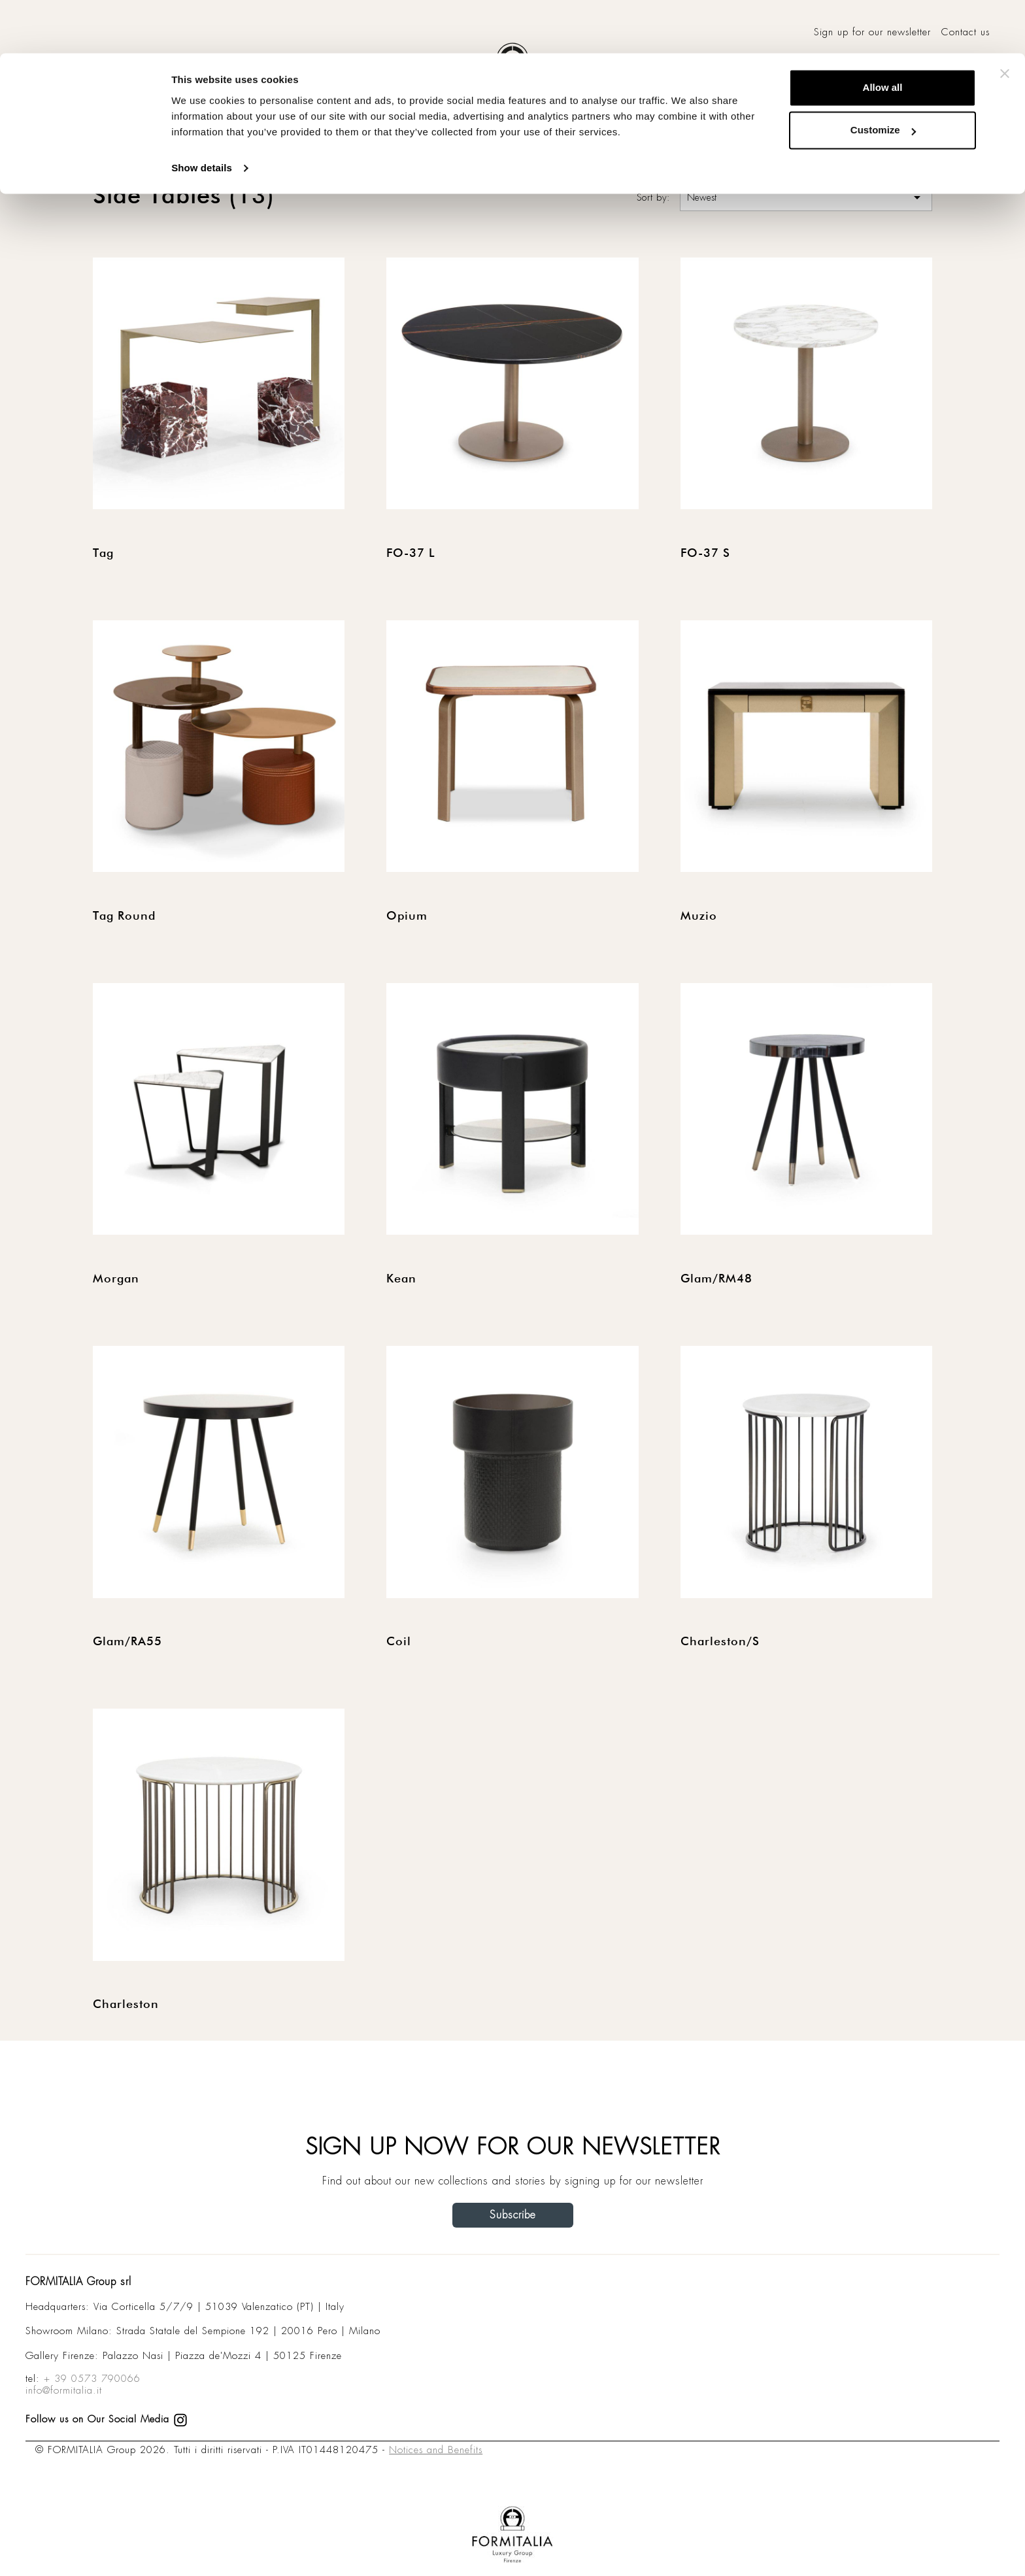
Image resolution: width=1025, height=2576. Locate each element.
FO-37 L (410, 554)
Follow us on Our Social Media (106, 2419)
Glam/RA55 (127, 1642)
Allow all (883, 34)
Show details (201, 114)
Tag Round (124, 916)
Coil (398, 1642)
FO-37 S (705, 554)
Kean (401, 1279)
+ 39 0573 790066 (92, 2378)
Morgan (116, 1279)
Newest (806, 197)
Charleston (126, 2005)
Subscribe (513, 2215)
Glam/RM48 (716, 1279)
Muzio (699, 916)
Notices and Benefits (435, 2449)
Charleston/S (720, 1642)
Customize (883, 77)
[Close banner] (1004, 20)
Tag (103, 554)
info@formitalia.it (63, 2390)
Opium (407, 916)
